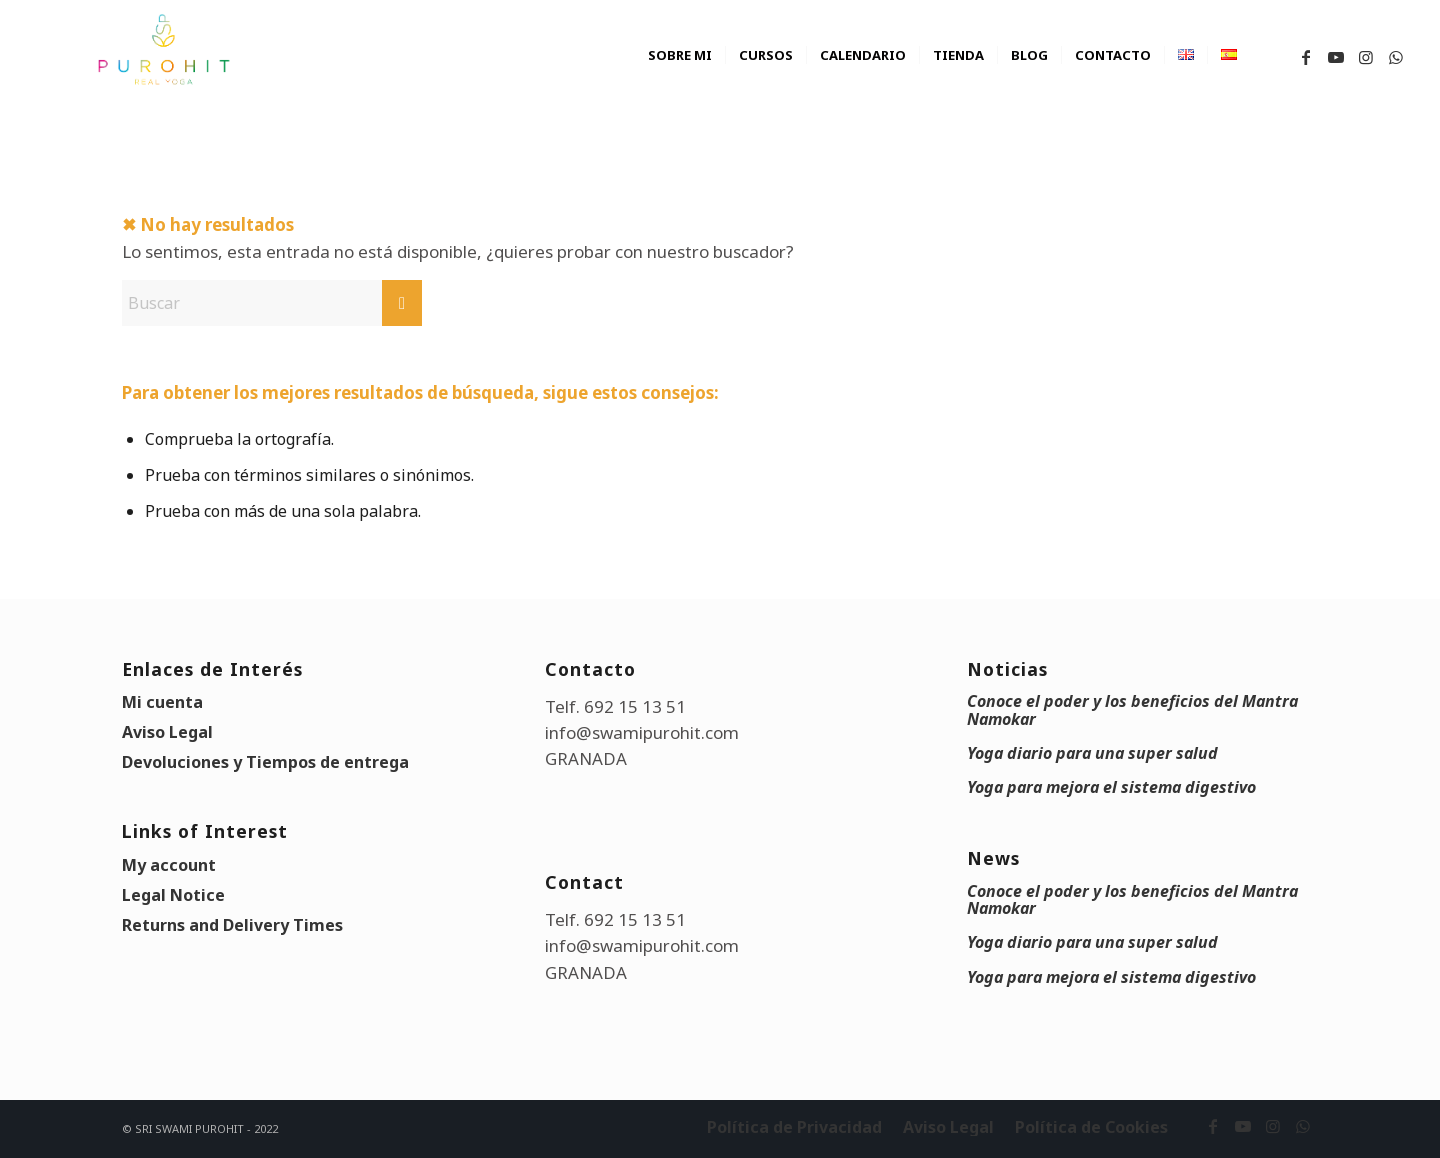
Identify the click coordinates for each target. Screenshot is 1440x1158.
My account (169, 865)
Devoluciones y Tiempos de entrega (265, 762)
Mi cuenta (162, 702)
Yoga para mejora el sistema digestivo (1111, 787)
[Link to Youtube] (1336, 57)
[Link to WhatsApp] (1396, 57)
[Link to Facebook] (1306, 57)
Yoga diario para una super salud (1092, 753)
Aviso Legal (167, 732)
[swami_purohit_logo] (162, 50)
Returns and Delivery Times (232, 925)
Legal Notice (173, 895)
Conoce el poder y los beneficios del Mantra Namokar (1132, 709)
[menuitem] (680, 75)
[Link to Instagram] (1366, 57)
